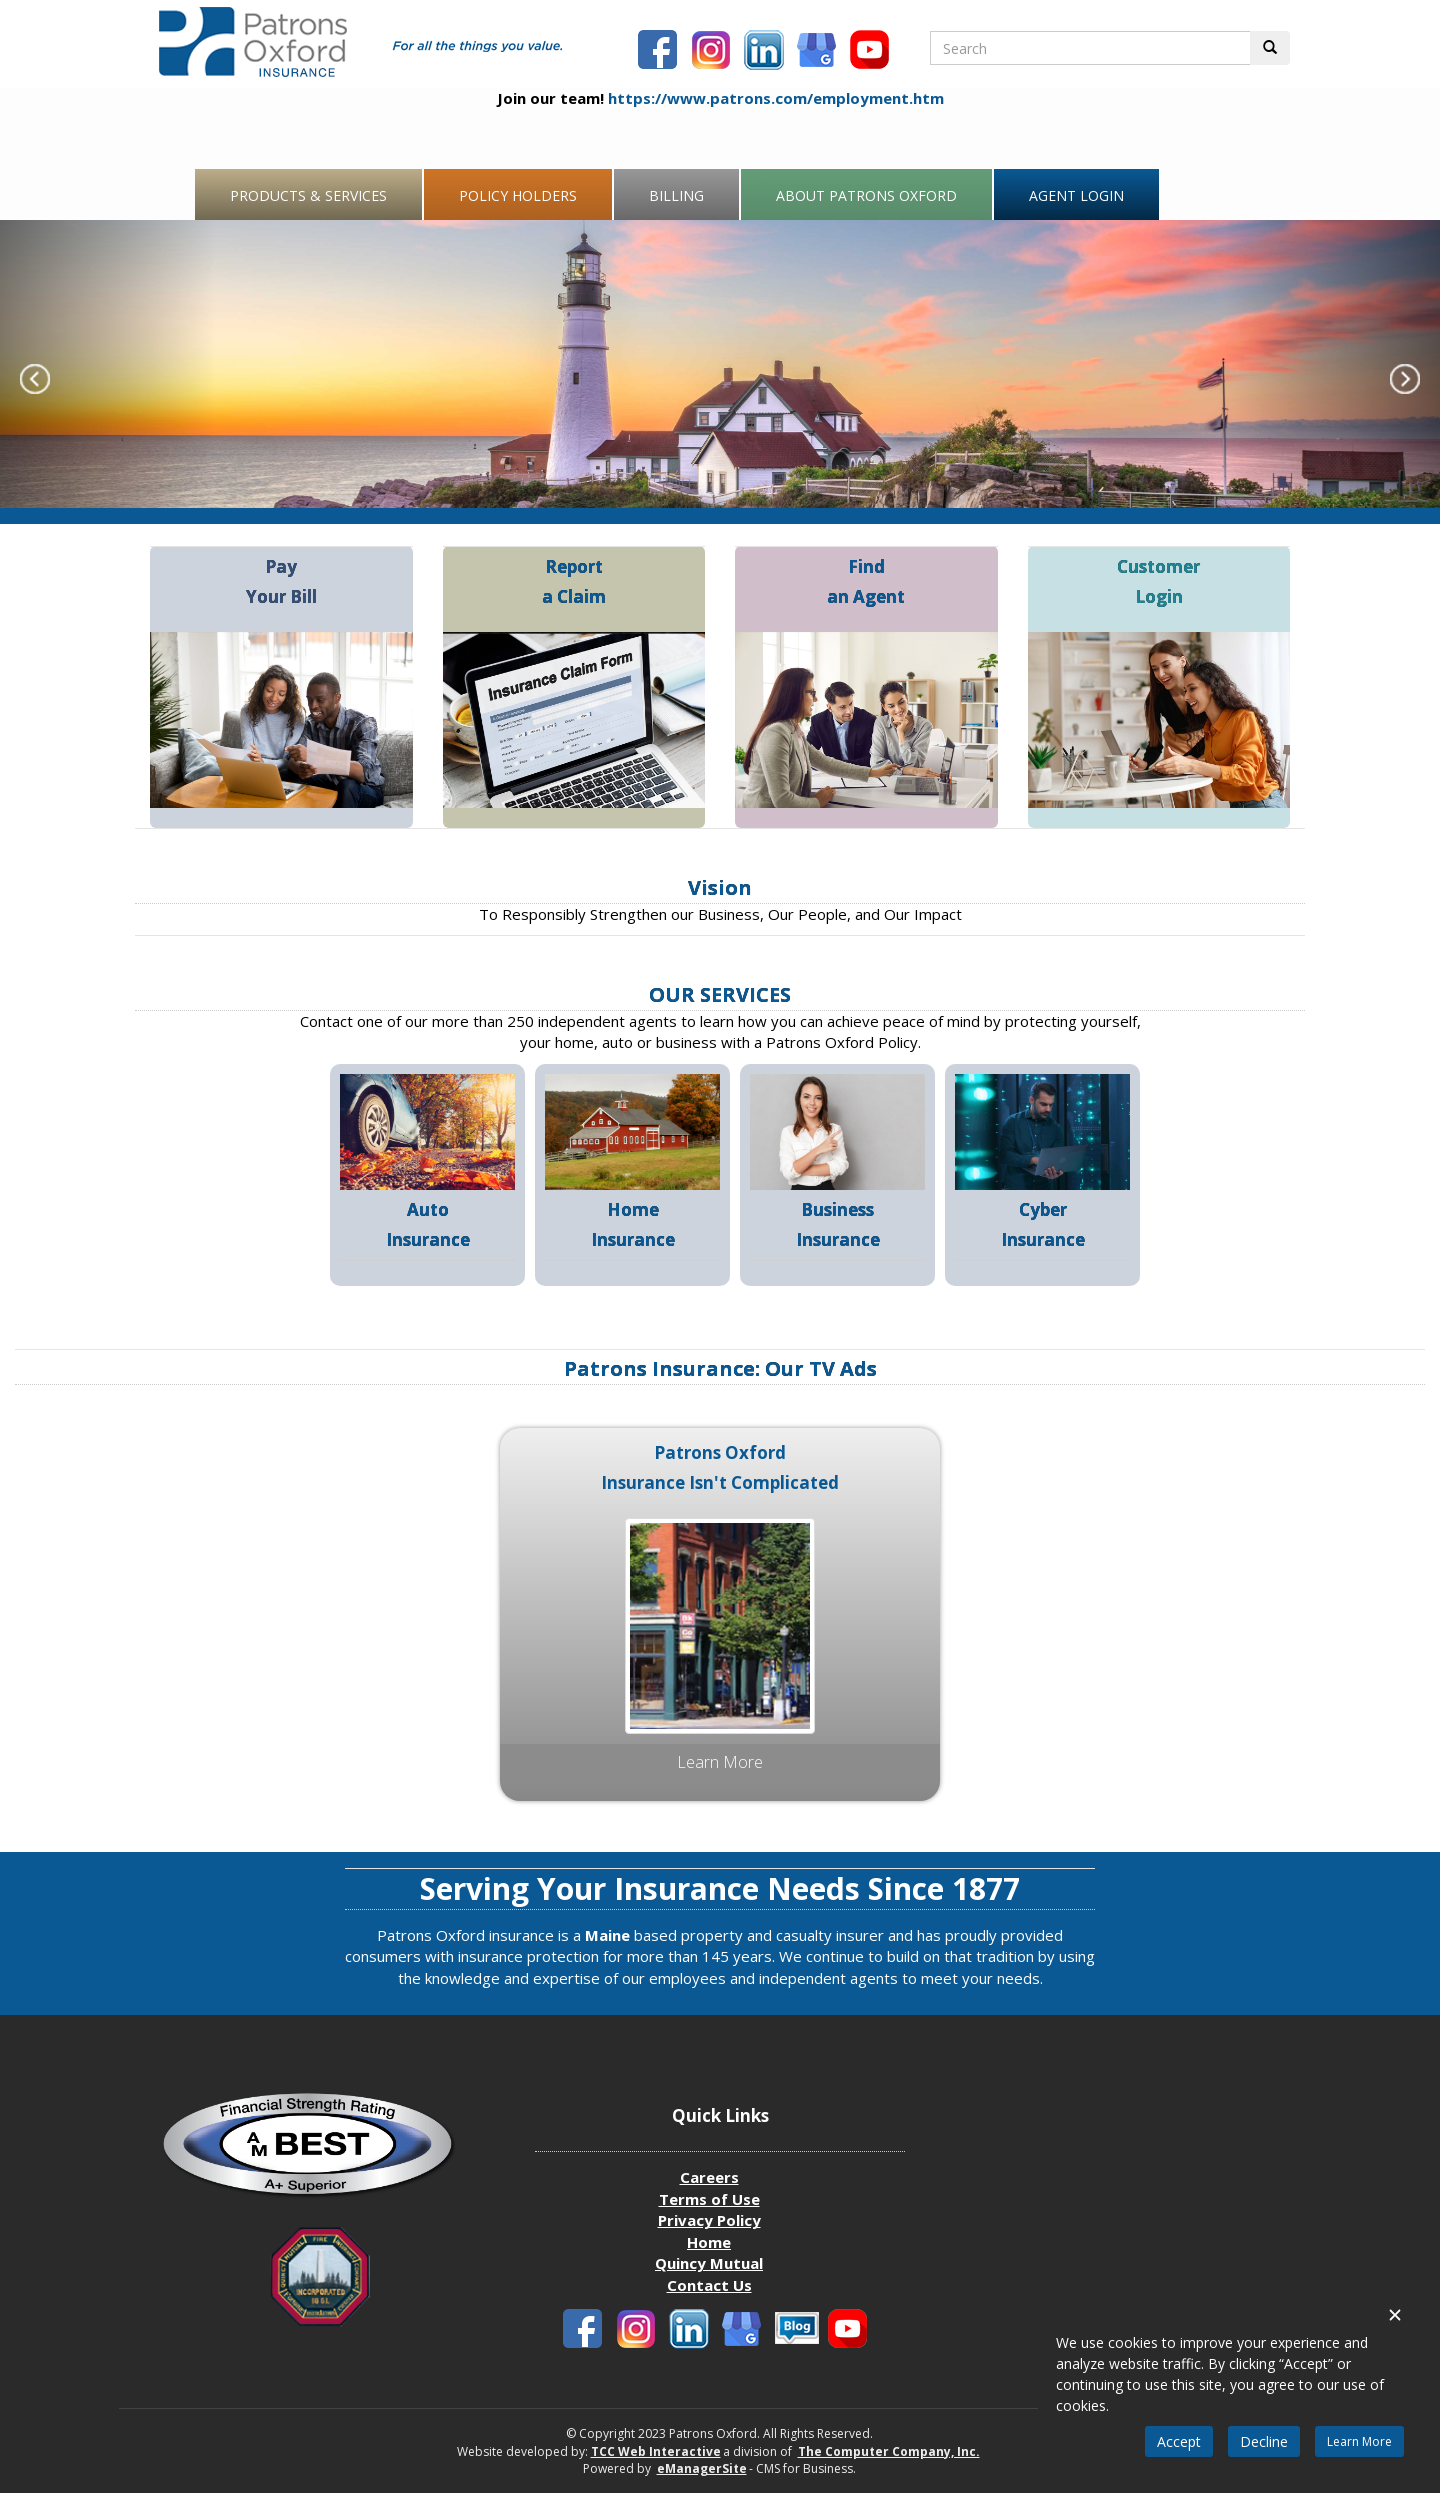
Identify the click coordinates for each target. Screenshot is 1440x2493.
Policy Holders (518, 195)
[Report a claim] (574, 718)
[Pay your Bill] (281, 718)
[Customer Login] (1159, 718)
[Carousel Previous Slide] (108, 364)
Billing (676, 195)
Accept (1179, 2441)
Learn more (720, 1762)
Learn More (1359, 2441)
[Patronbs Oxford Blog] (819, 52)
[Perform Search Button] (1270, 48)
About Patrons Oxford (866, 195)
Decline (1264, 2441)
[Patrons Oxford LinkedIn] (766, 52)
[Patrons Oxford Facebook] (660, 52)
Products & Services (308, 195)
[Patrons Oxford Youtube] (872, 52)
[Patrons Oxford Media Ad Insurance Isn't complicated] (720, 1624)
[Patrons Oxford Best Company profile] (320, 2151)
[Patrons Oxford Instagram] (713, 52)
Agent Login (1076, 195)
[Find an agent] (866, 718)
